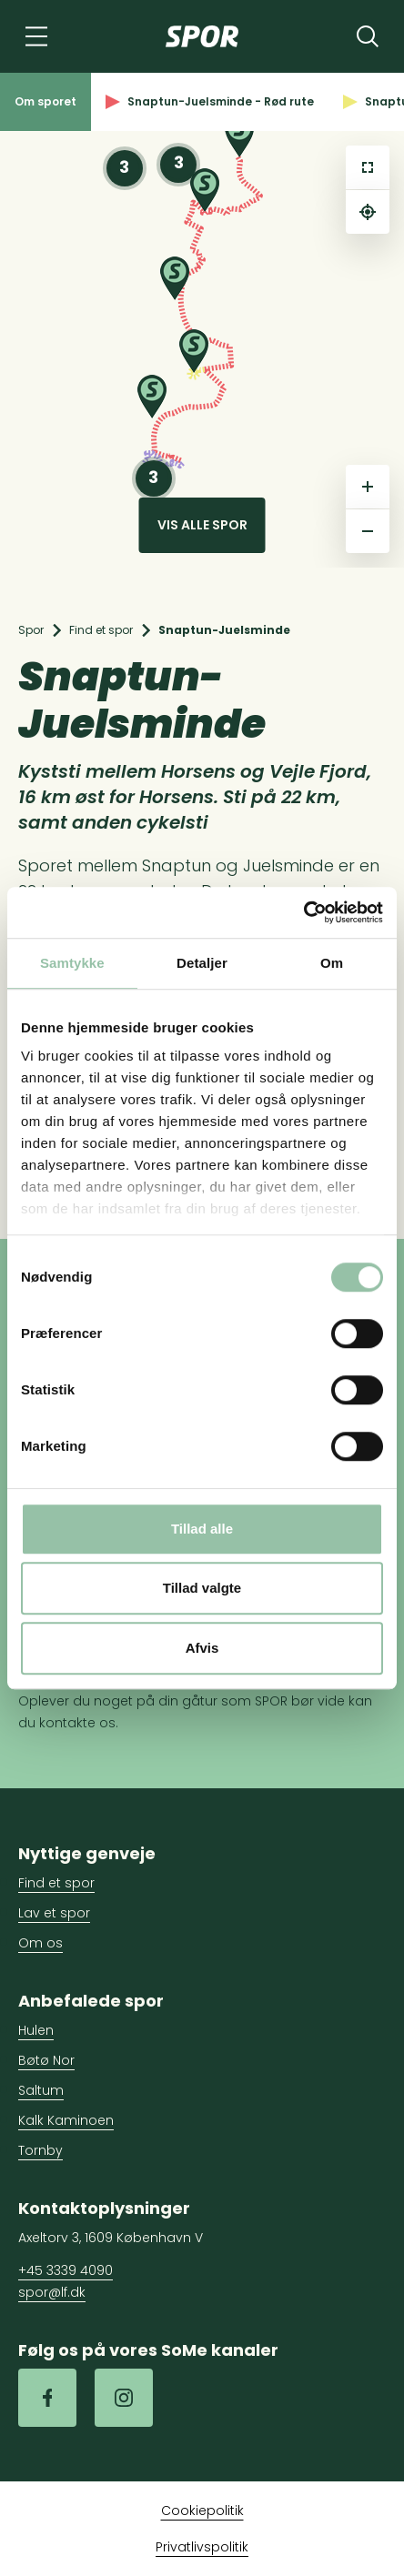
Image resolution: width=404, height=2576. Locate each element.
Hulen (36, 2030)
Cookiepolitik (202, 2510)
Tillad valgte (202, 1587)
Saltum (41, 2090)
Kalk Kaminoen (66, 2120)
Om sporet (45, 101)
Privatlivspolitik (202, 2547)
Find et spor (101, 630)
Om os (40, 1943)
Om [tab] (331, 963)
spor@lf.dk (52, 2292)
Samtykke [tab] (72, 963)
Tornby (40, 2150)
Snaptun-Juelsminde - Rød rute (210, 101)
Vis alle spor (202, 525)
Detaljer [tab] (202, 963)
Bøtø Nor (46, 2060)
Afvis (202, 1647)
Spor (31, 630)
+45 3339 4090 (65, 2270)
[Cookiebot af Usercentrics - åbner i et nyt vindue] (303, 912)
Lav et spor (54, 1913)
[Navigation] (36, 36)
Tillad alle (202, 1528)
